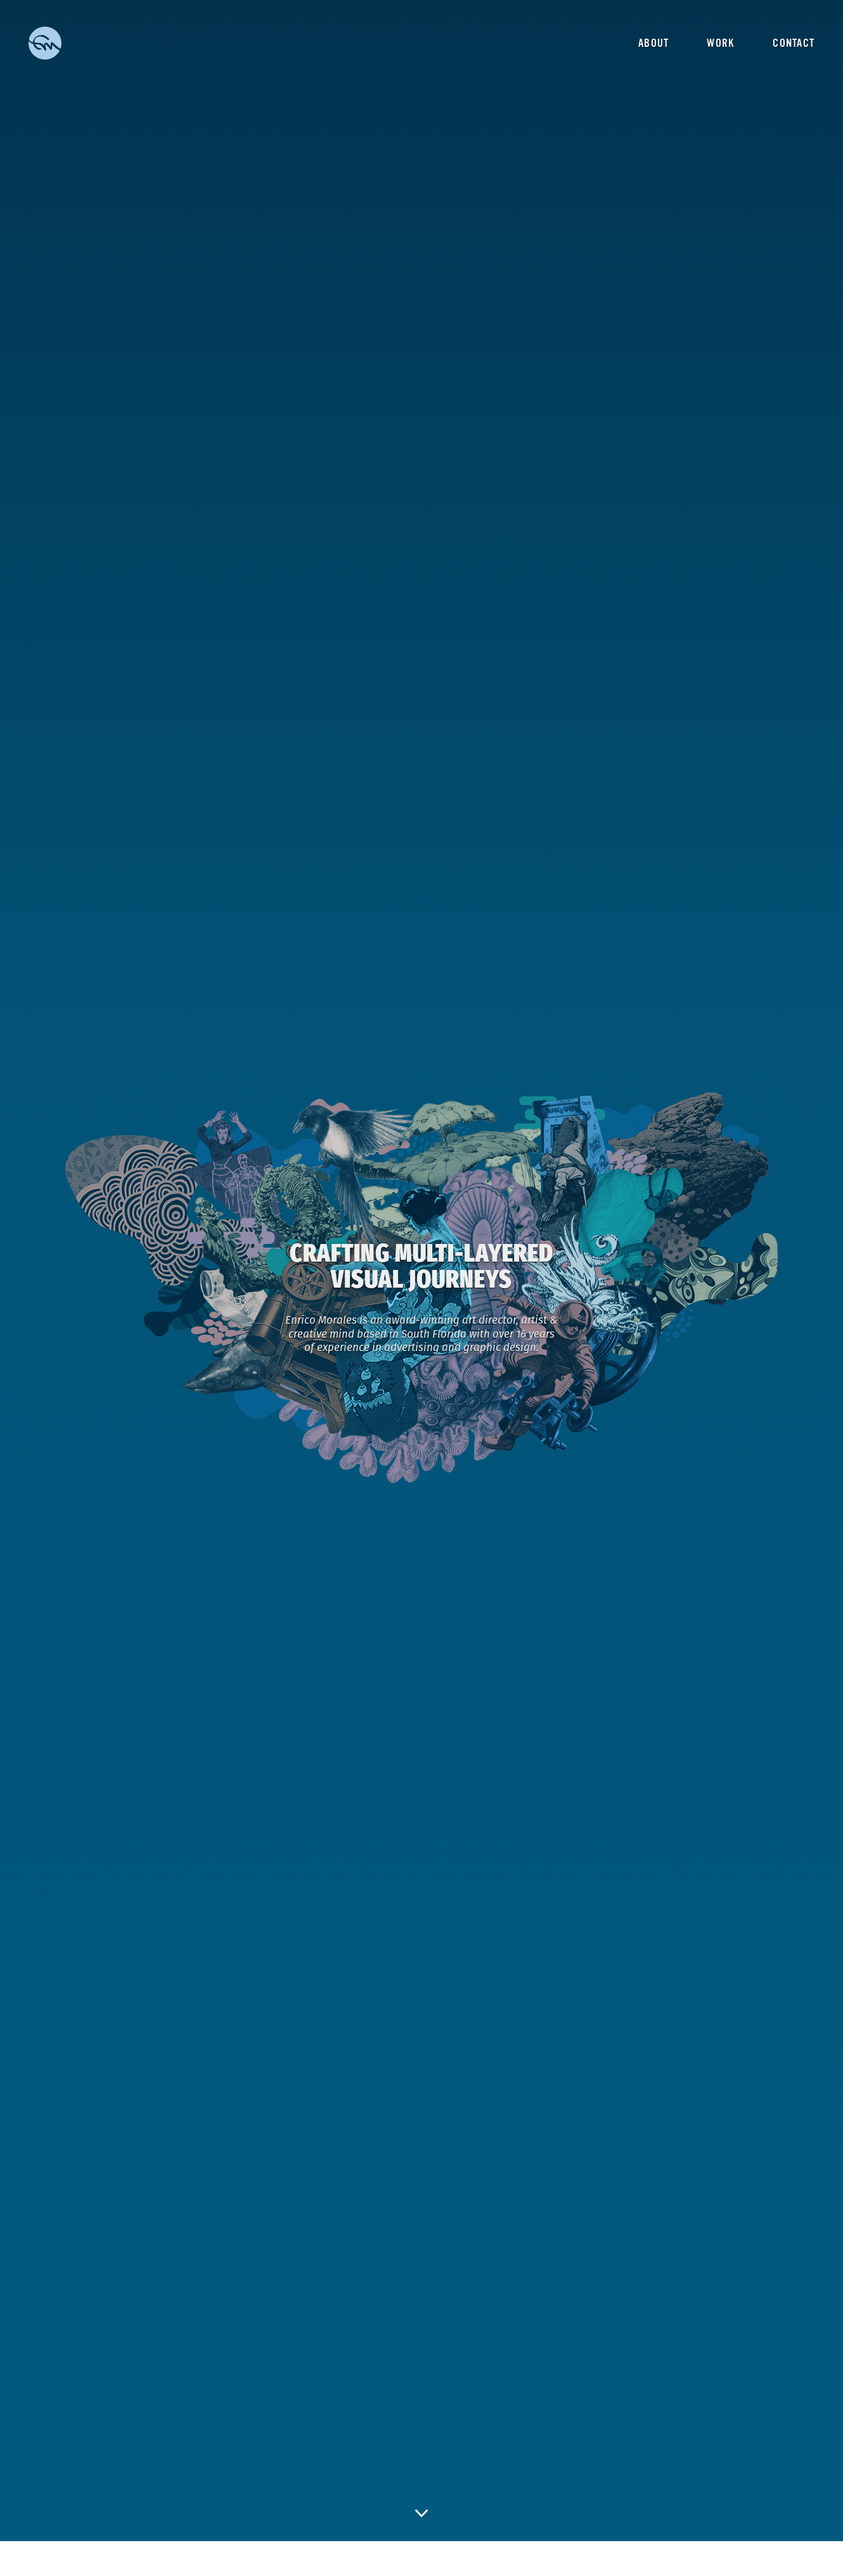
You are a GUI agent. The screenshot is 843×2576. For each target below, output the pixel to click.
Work (721, 43)
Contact (793, 43)
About (653, 43)
